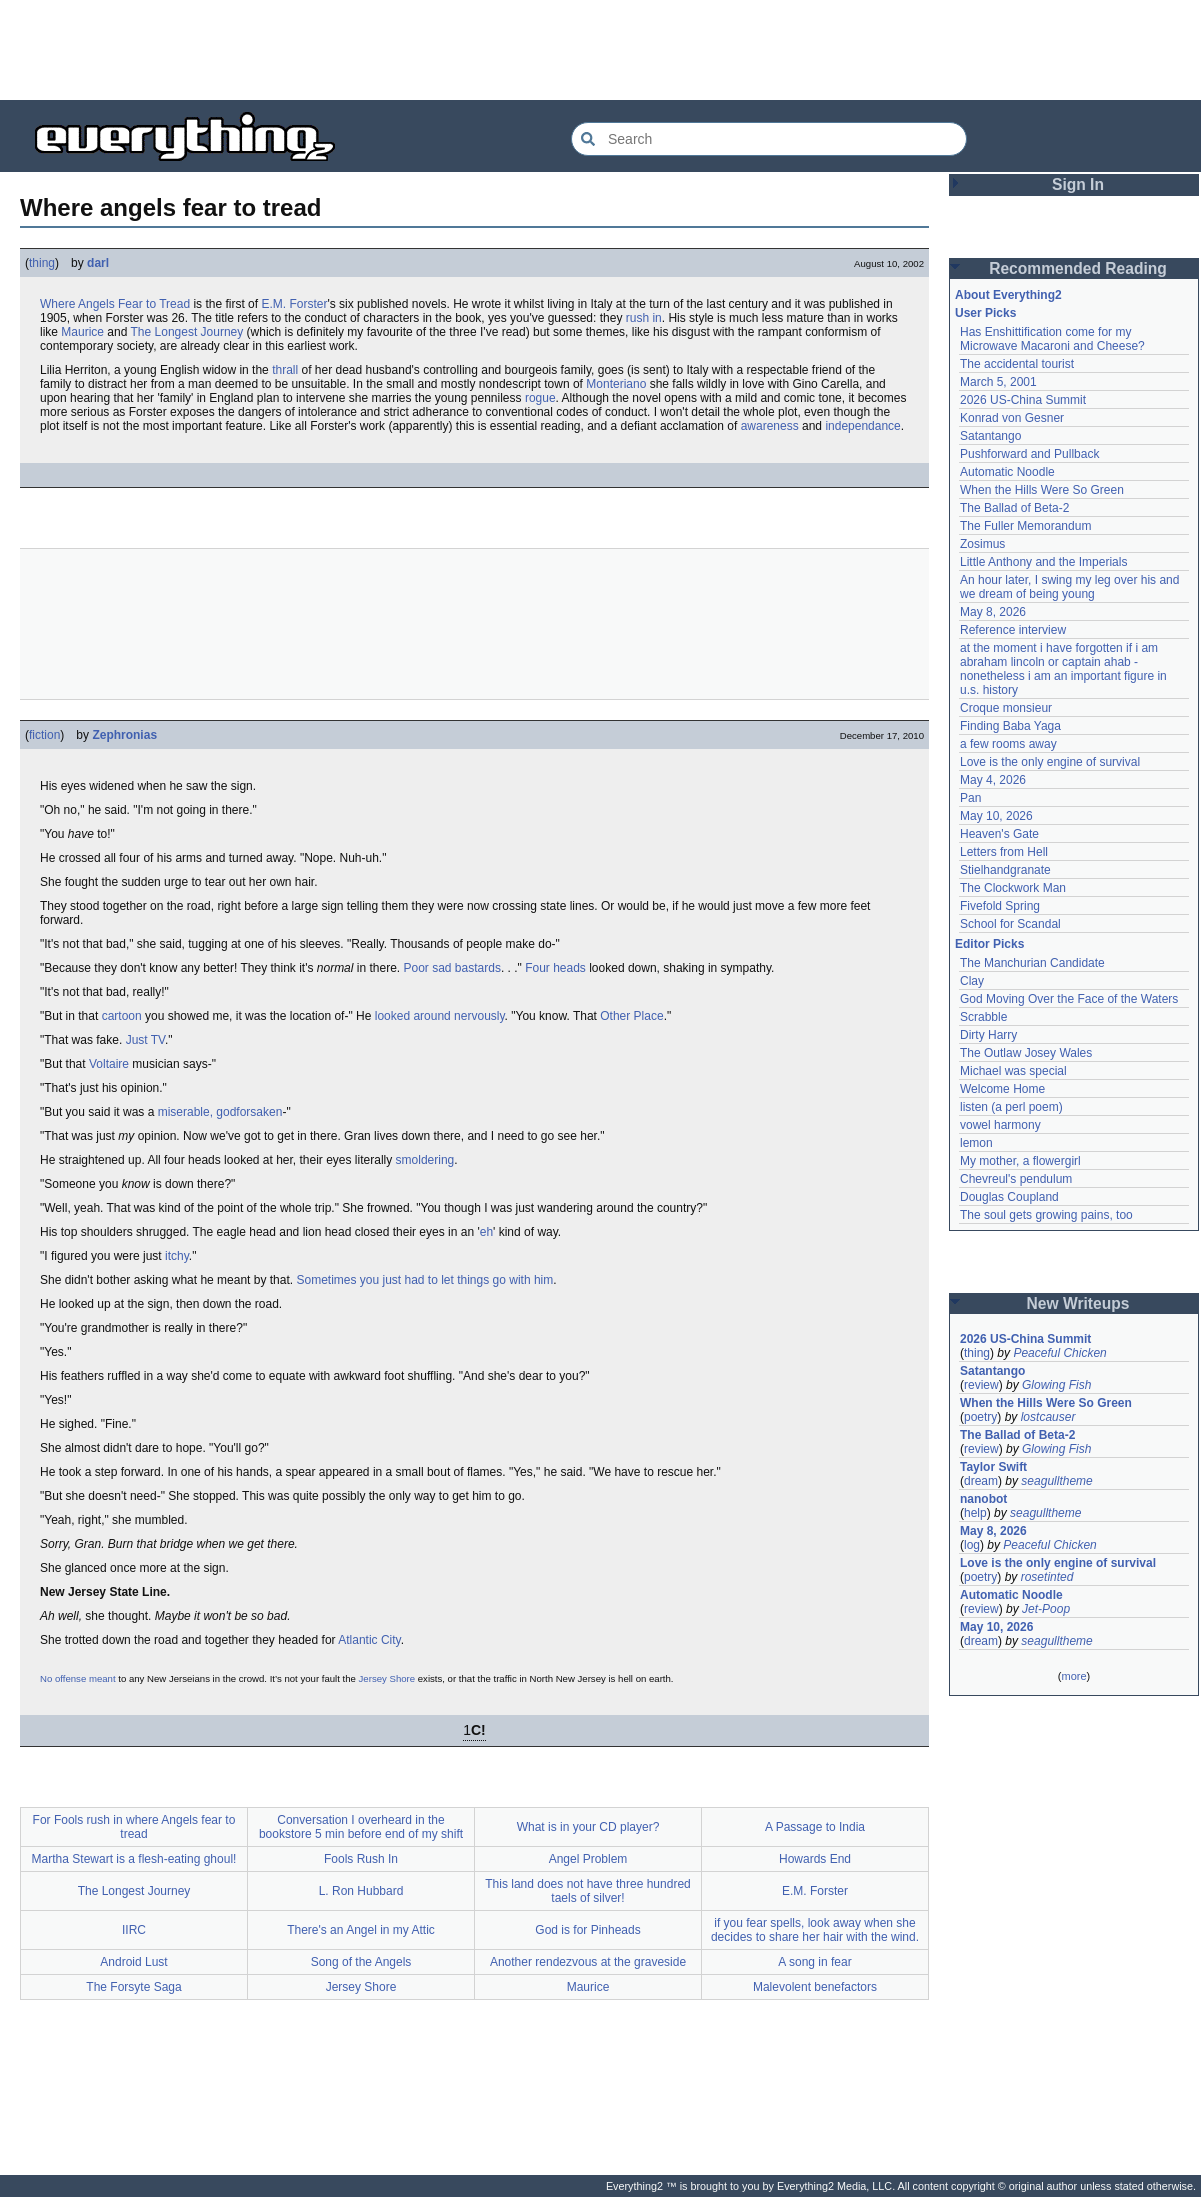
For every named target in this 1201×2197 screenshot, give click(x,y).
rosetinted (1047, 1577)
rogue (540, 398)
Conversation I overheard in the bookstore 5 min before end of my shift (361, 1827)
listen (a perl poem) (1011, 1107)
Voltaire (109, 1064)
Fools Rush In (361, 1859)
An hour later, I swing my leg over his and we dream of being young (1069, 587)
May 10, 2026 (996, 816)
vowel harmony (1000, 1125)
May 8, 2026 (993, 612)
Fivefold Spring (1000, 906)
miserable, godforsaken (220, 1112)
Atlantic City (369, 1640)
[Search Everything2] (769, 139)
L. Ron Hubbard (361, 1891)
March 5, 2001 (998, 382)
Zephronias (124, 735)
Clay (972, 981)
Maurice (82, 332)
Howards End (815, 1859)
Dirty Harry (988, 1035)
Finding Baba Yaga (1010, 726)
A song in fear (814, 1962)
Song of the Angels (361, 1962)
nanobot (983, 1499)
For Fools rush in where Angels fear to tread (134, 1827)
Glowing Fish (1056, 1385)
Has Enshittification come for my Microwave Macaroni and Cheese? (1052, 339)
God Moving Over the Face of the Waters (1069, 999)
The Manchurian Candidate (1032, 963)
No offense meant (78, 1678)
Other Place (631, 1016)
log (972, 1545)
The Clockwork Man (1013, 888)
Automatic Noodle (1007, 472)
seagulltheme (1056, 1481)
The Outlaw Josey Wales (1026, 1053)
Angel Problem (588, 1859)
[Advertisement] (601, 50)
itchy (177, 1256)
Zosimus (982, 544)
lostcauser (1048, 1417)
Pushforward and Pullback (1029, 454)
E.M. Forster (294, 304)
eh (486, 1232)
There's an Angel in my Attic (361, 1930)
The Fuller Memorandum (1025, 526)
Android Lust (133, 1962)
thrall (285, 370)
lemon (976, 1143)
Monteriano (616, 384)
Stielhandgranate (1005, 870)
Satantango (990, 436)
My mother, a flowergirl (1020, 1161)
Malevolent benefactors (815, 1987)
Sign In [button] (1078, 184)
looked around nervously (440, 1016)
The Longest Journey (187, 332)
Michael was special (1013, 1071)
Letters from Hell (1004, 852)
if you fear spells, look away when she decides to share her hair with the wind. (815, 1930)
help (975, 1513)
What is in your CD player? (588, 1827)
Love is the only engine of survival (1050, 762)
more (1073, 1676)
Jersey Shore (387, 1678)
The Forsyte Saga (133, 1987)
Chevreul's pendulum (1016, 1179)
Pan (970, 798)
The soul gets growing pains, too (1046, 1215)
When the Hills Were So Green (1042, 490)
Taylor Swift (993, 1467)
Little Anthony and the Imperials (1043, 562)
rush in (644, 318)
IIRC (134, 1930)
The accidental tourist (1017, 364)
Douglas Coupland (1009, 1197)
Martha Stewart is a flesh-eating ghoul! (134, 1859)
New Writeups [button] (1078, 1303)
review (981, 1385)
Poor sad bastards (452, 968)
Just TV (145, 1040)
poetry (980, 1417)
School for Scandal (1010, 924)
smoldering (425, 1160)
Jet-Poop (1046, 1609)
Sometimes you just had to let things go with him (424, 1280)
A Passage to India (815, 1827)
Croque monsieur (1006, 708)
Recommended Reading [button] (1078, 268)
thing (42, 263)
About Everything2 (1008, 295)
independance (862, 426)
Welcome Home (1002, 1089)
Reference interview (1013, 630)
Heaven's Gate (999, 834)
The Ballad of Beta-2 (1014, 508)
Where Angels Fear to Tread (115, 304)
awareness (770, 426)
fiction (44, 735)
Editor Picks (989, 944)
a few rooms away (1008, 744)
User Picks (985, 313)
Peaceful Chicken (1059, 1353)
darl (98, 263)
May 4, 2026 (993, 780)
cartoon (122, 1016)
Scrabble (983, 1017)
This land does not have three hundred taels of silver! (587, 1891)
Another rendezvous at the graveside (588, 1962)
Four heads (555, 968)
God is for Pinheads (587, 1930)
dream (981, 1481)
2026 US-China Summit (1023, 400)
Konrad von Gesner (1012, 418)
